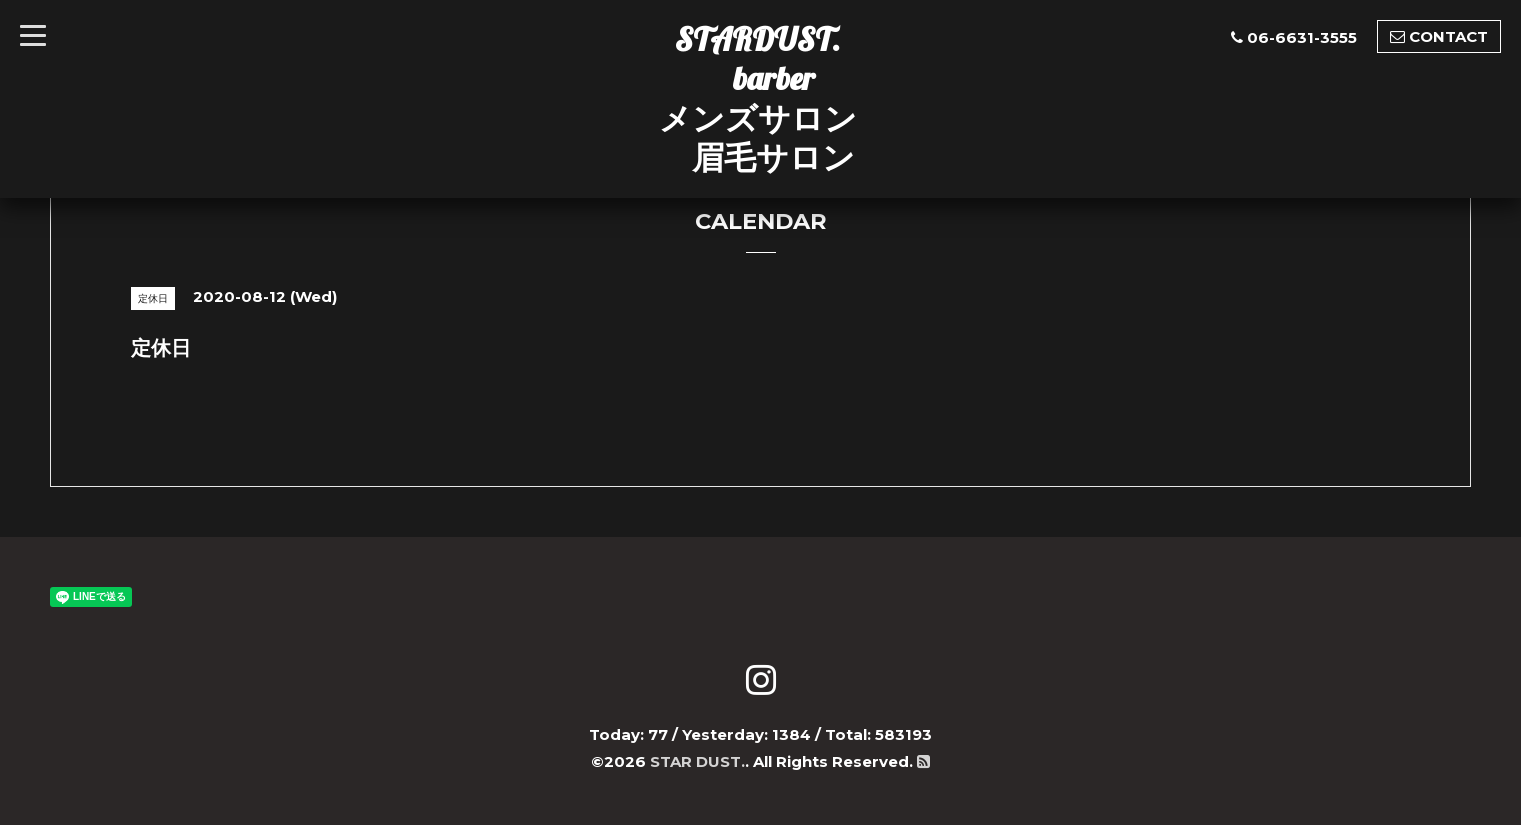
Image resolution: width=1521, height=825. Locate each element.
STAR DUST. (697, 761)
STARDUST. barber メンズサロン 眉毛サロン (758, 98)
